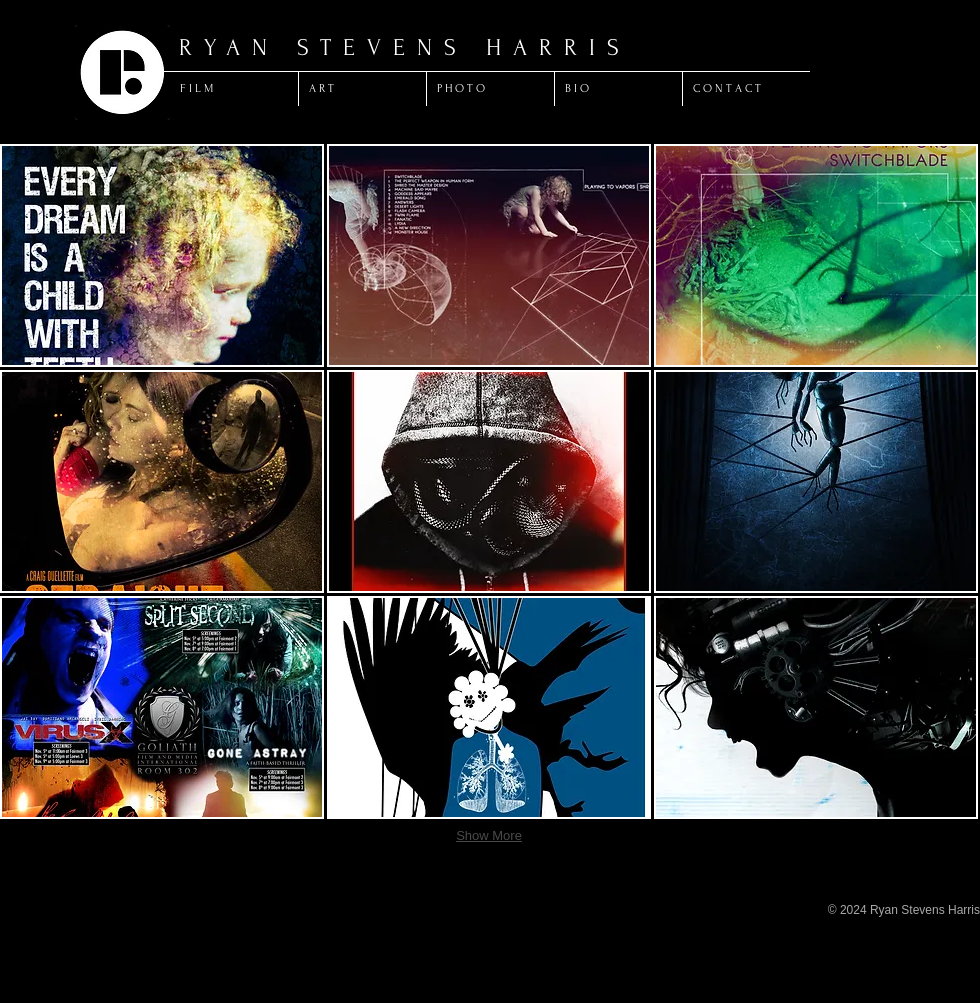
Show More (489, 835)
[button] (162, 255)
